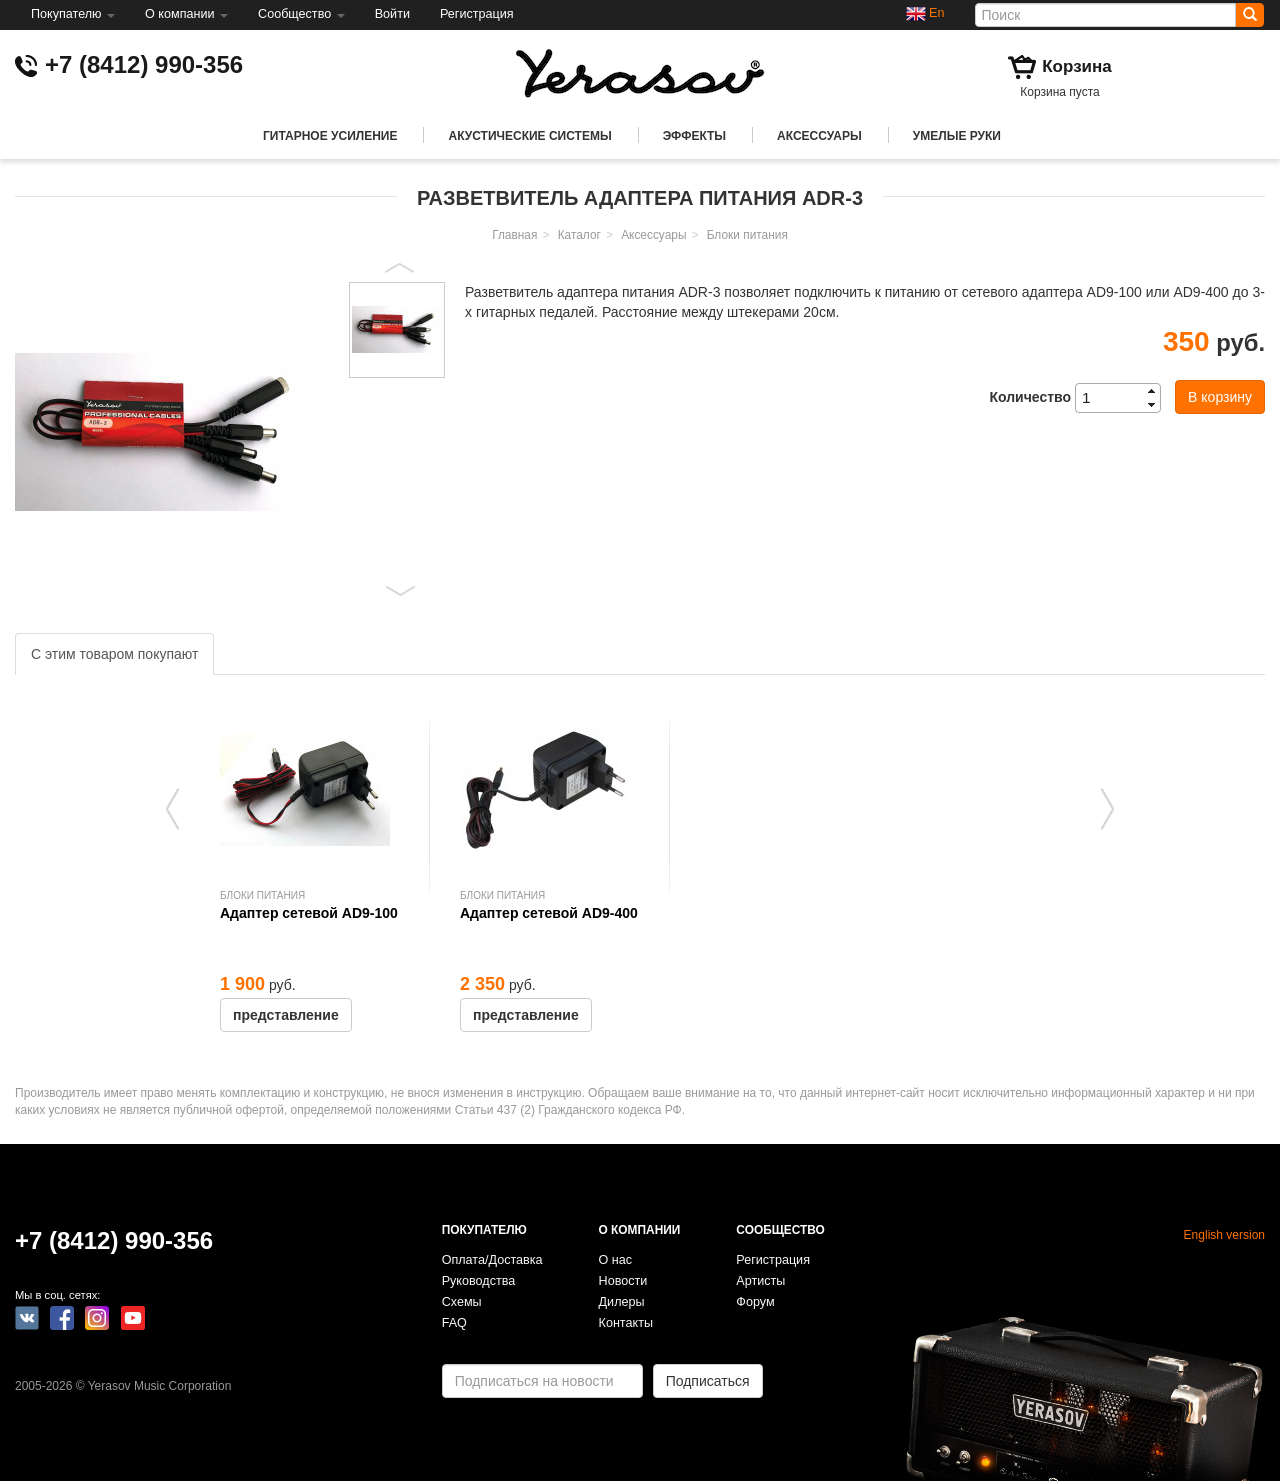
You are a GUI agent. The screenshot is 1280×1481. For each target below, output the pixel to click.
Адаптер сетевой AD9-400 (549, 913)
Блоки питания (747, 235)
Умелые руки (957, 136)
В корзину (1220, 397)
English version (1224, 1235)
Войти (392, 14)
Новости (623, 1281)
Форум (755, 1302)
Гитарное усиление (330, 136)
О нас (616, 1260)
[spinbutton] (1124, 398)
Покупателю (73, 14)
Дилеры (622, 1302)
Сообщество (301, 14)
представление (286, 1015)
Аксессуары (819, 136)
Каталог (579, 235)
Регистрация (477, 14)
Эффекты (694, 136)
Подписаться (708, 1381)
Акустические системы (529, 136)
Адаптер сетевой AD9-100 (309, 913)
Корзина (1077, 66)
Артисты (760, 1281)
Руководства (479, 1281)
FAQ (454, 1323)
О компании (186, 14)
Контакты (626, 1323)
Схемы (462, 1302)
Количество (1030, 397)
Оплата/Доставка (492, 1260)
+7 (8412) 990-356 (144, 64)
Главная (514, 235)
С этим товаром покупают (114, 654)
